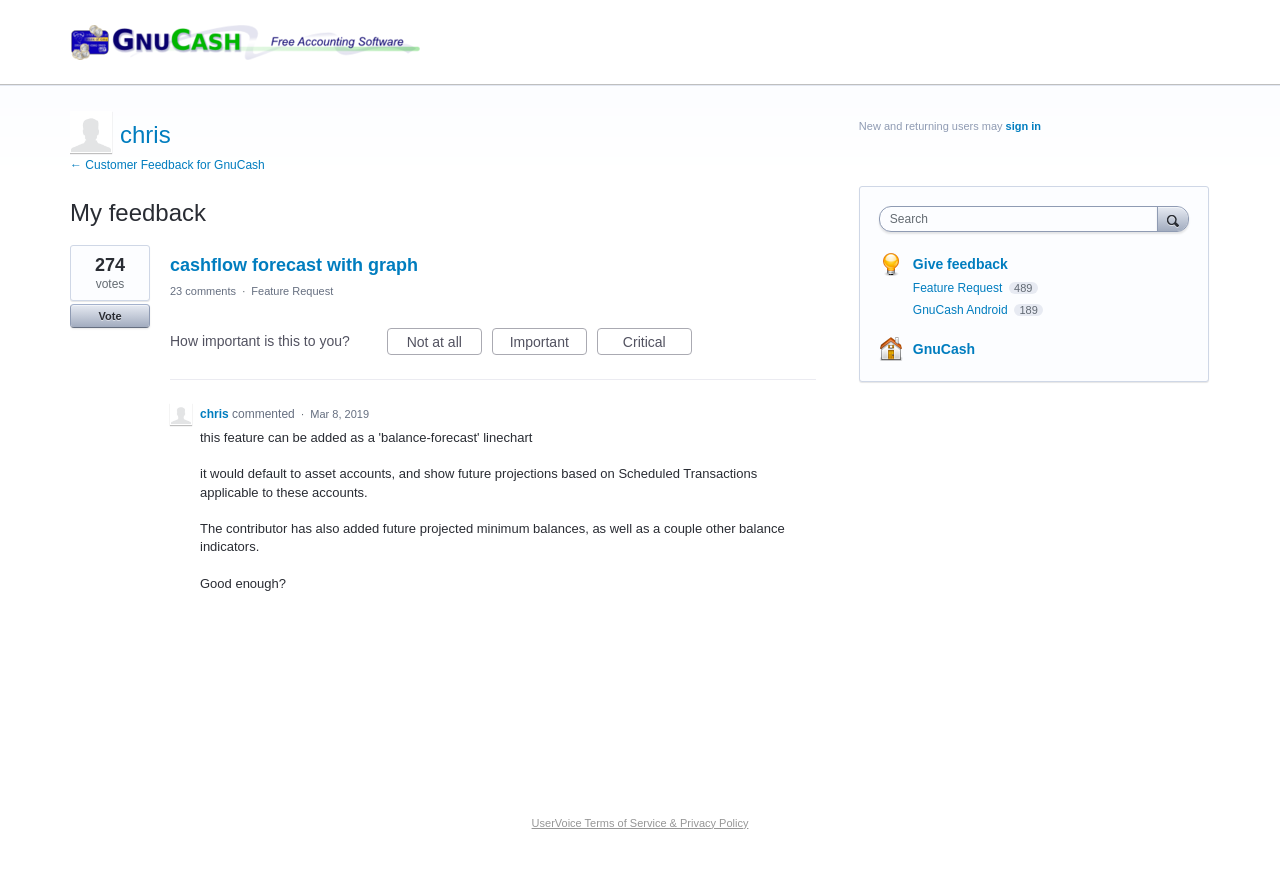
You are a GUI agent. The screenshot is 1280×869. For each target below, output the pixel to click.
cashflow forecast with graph (294, 265)
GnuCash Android (962, 310)
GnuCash (944, 349)
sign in (1023, 126)
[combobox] (1023, 219)
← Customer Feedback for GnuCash (167, 165)
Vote (109, 316)
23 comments (203, 291)
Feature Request (292, 291)
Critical (657, 345)
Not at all (444, 345)
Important (548, 345)
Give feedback (960, 264)
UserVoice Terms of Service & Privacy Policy (640, 823)
